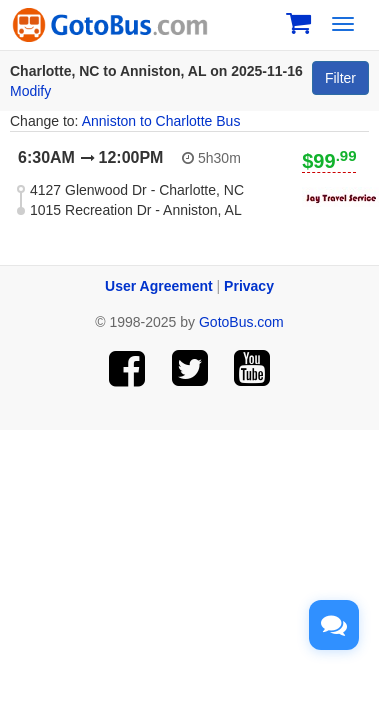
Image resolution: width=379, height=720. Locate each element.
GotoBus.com (241, 322)
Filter (340, 78)
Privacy (249, 286)
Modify (30, 91)
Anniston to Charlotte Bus (161, 121)
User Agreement (159, 286)
